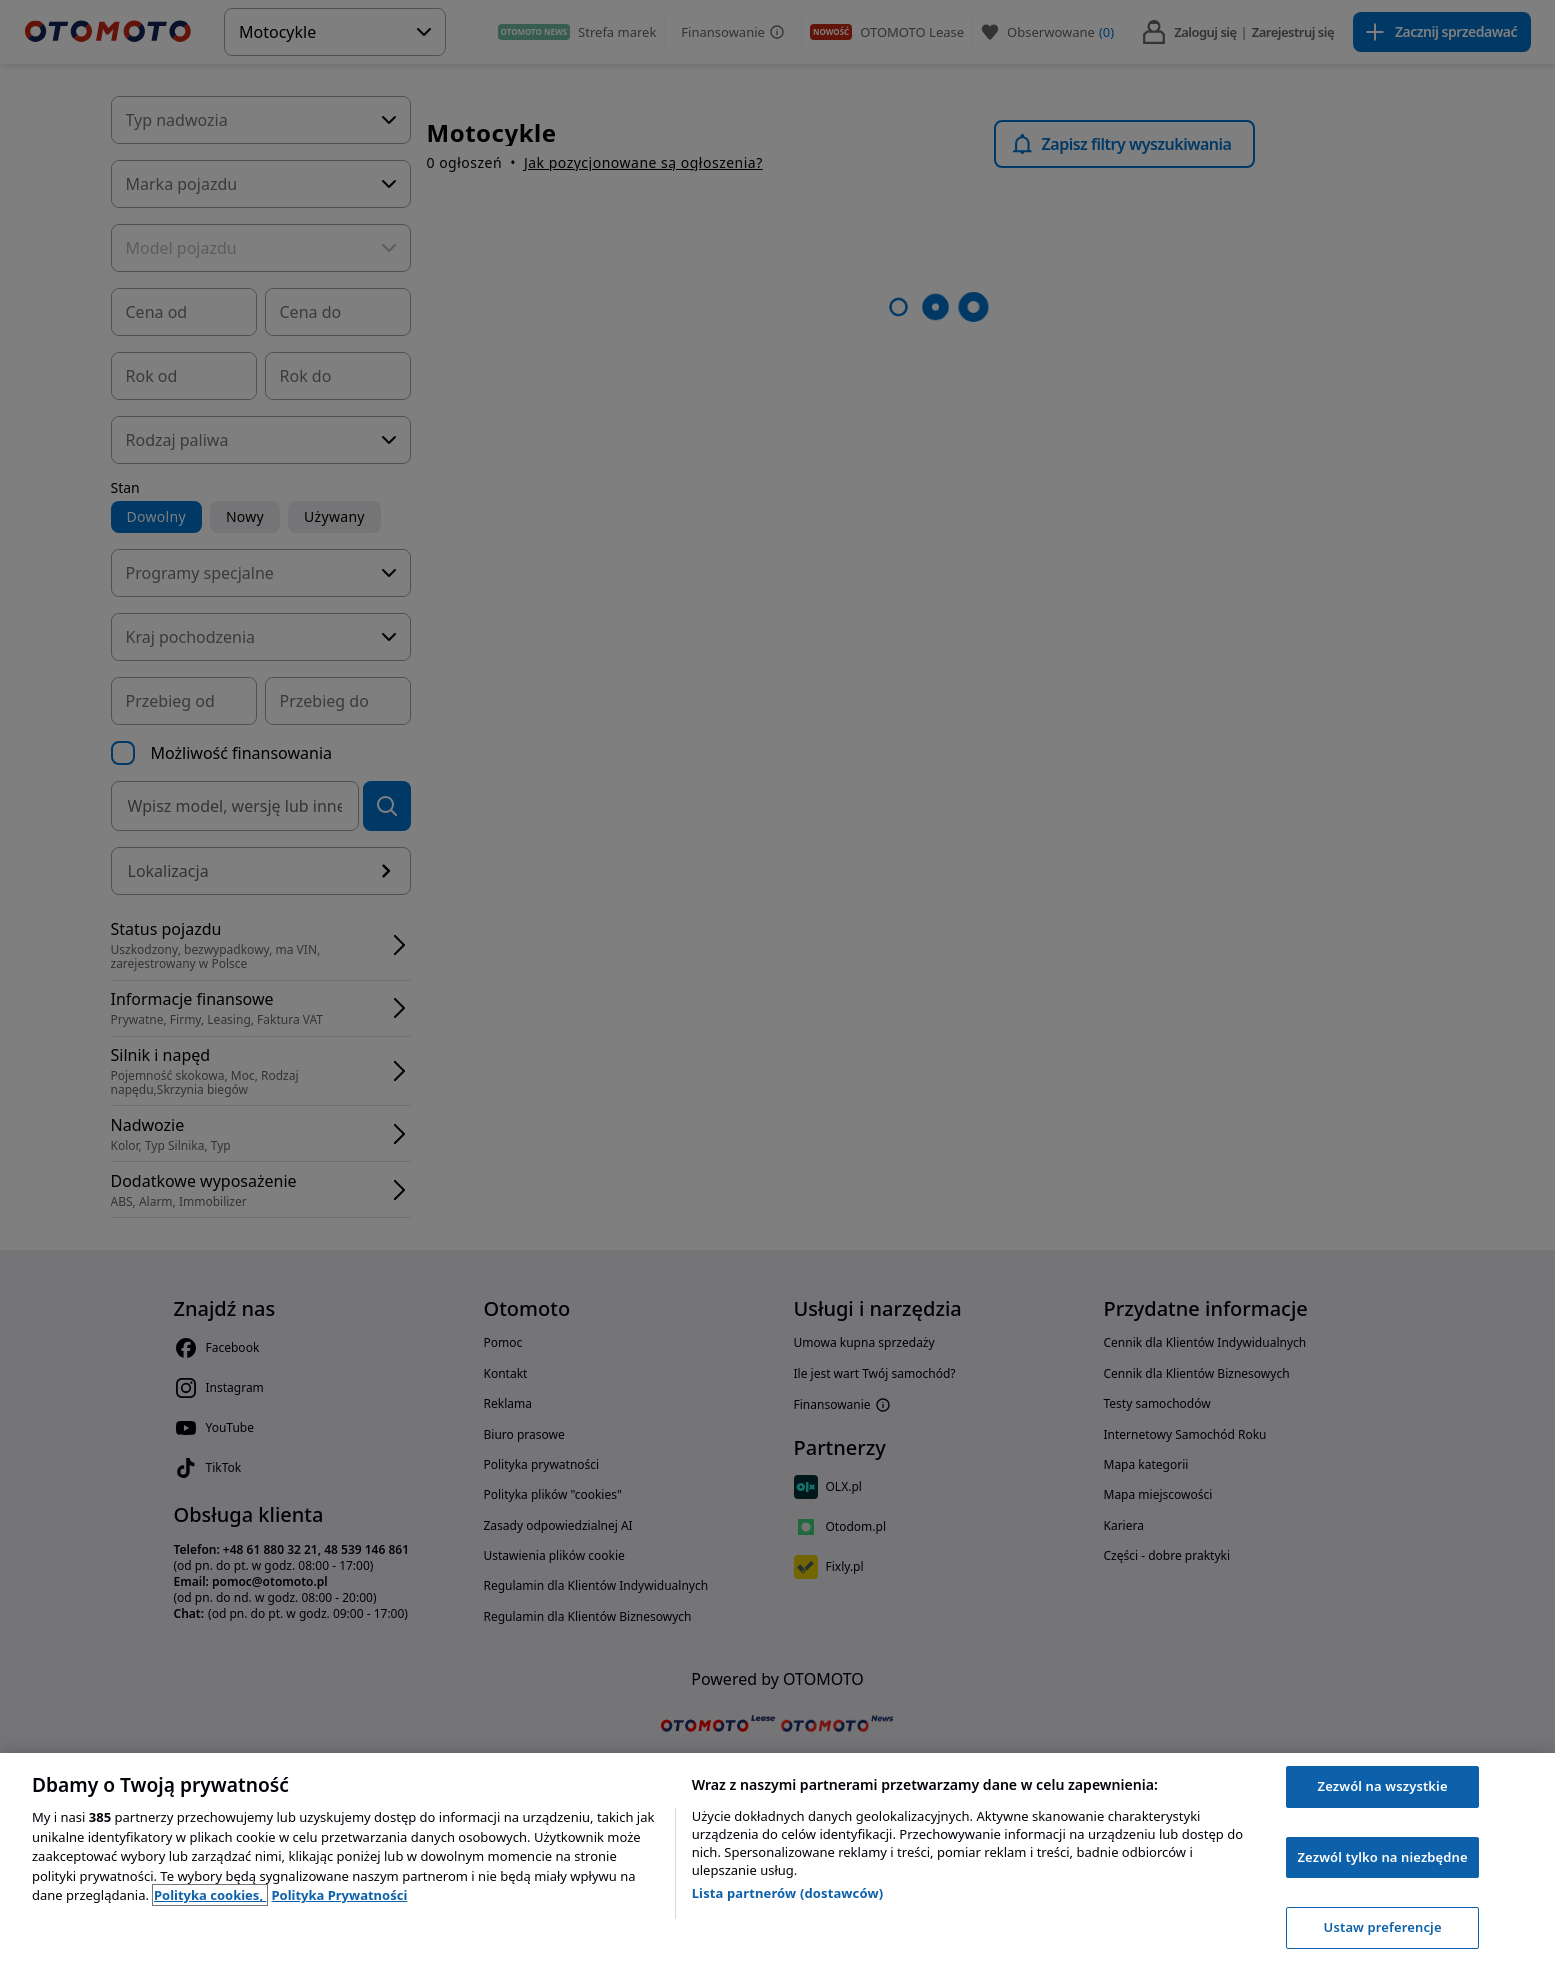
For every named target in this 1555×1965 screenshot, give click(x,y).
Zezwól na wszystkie (1383, 1786)
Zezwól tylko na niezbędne (1382, 1857)
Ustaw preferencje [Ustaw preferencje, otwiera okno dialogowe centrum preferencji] (1383, 1927)
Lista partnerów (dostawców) (788, 1893)
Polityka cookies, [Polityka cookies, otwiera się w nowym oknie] (210, 1895)
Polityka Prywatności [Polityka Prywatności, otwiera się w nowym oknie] (339, 1895)
